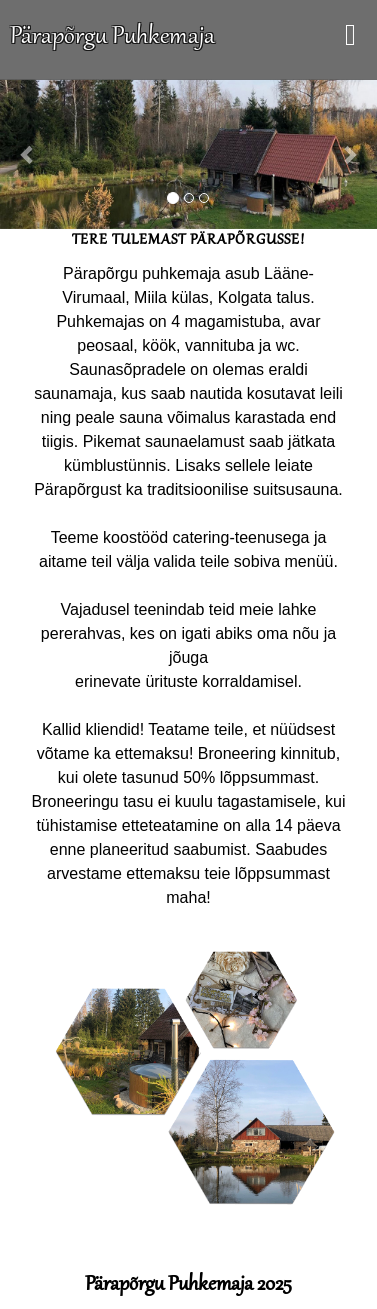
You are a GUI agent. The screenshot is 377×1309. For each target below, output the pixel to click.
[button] (28, 154)
